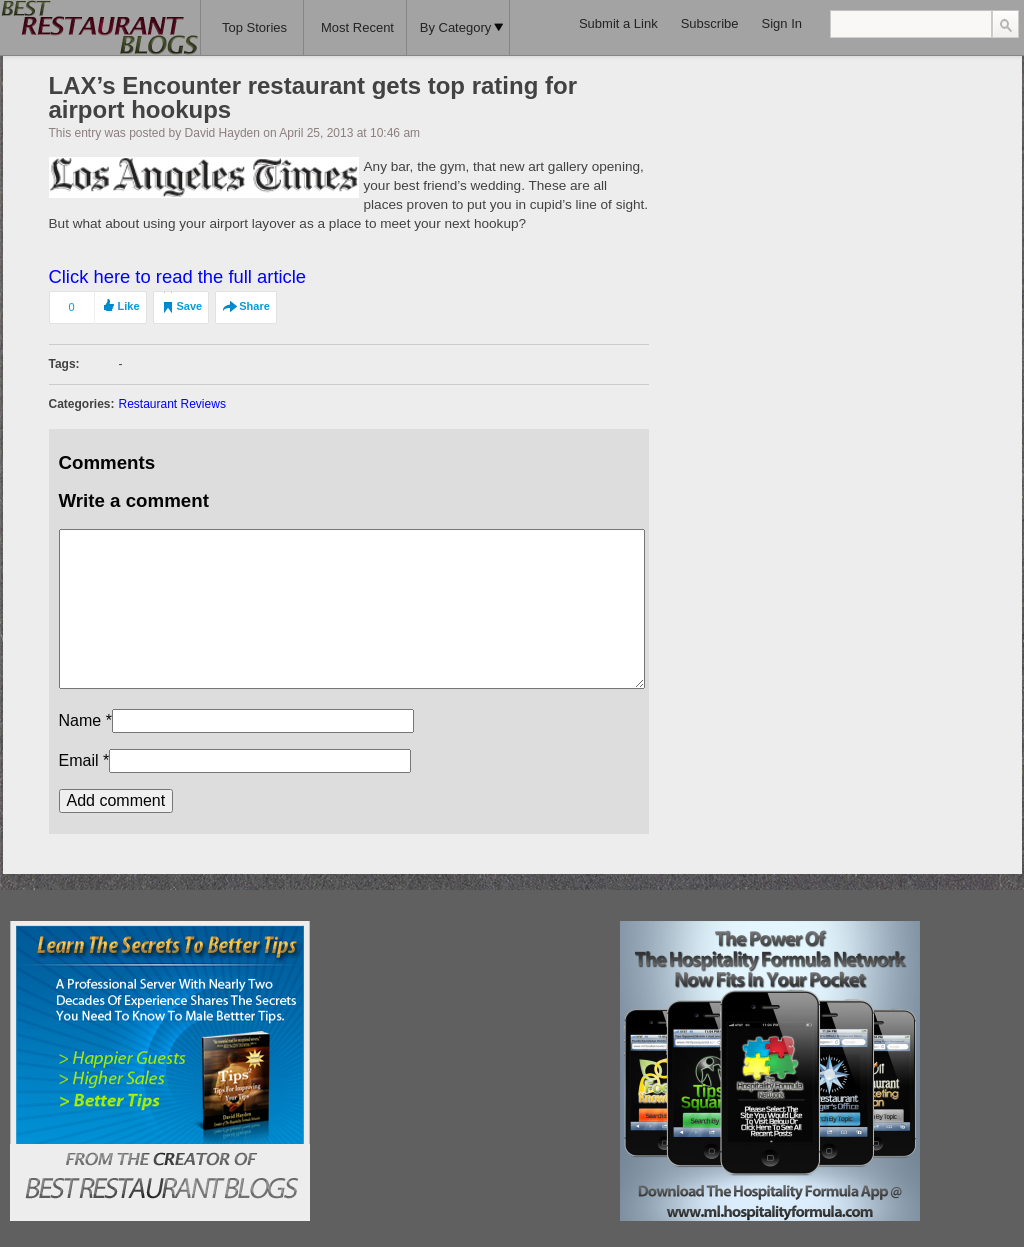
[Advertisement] (465, 1046)
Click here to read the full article (178, 276)
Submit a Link (618, 23)
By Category (462, 27)
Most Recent (357, 27)
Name (80, 720)
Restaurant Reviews (172, 404)
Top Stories (254, 27)
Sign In (782, 23)
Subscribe (710, 23)
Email (79, 760)
